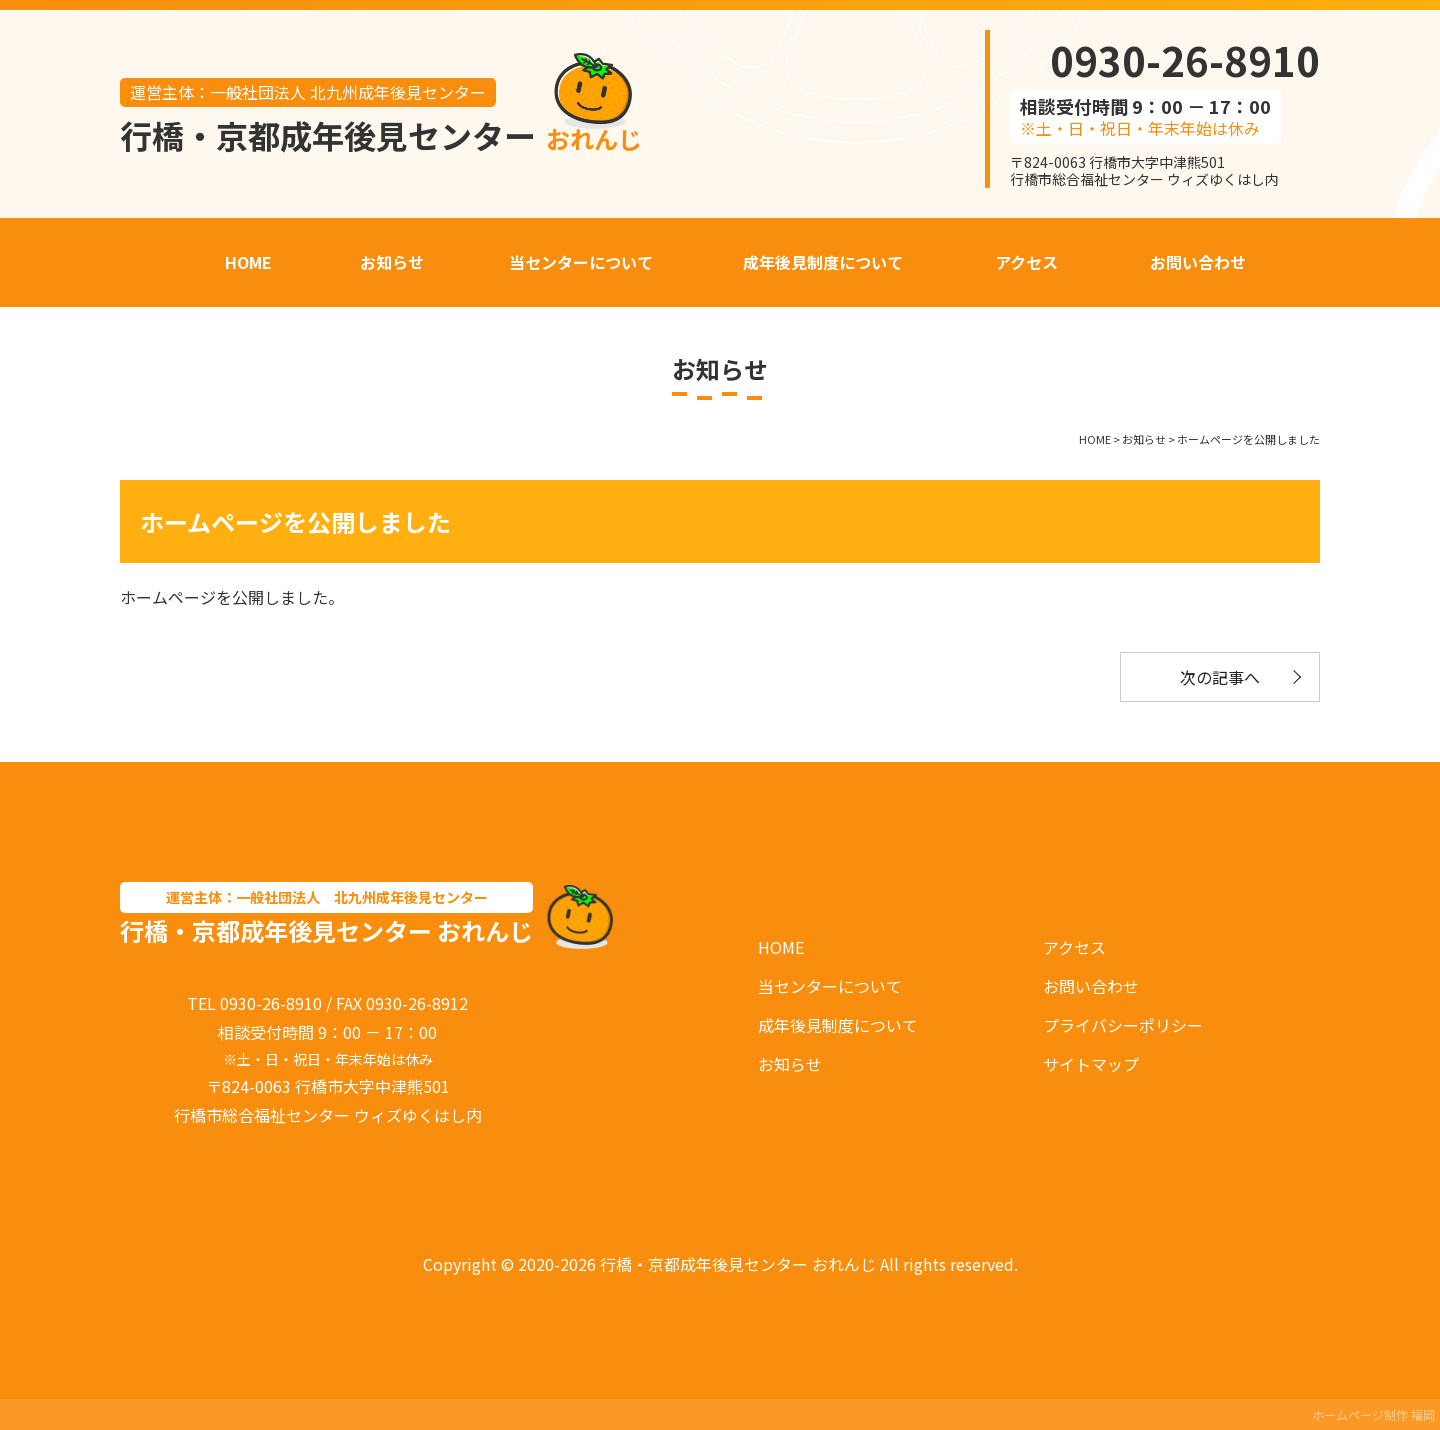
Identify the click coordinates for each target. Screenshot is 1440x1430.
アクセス (1074, 947)
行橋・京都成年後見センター (381, 135)
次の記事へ (1220, 677)
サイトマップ (1091, 1064)
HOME (781, 947)
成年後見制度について (838, 1025)
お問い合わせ (1091, 986)
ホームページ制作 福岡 (1373, 1414)
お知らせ (790, 1064)
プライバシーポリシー (1123, 1025)
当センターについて (830, 986)
